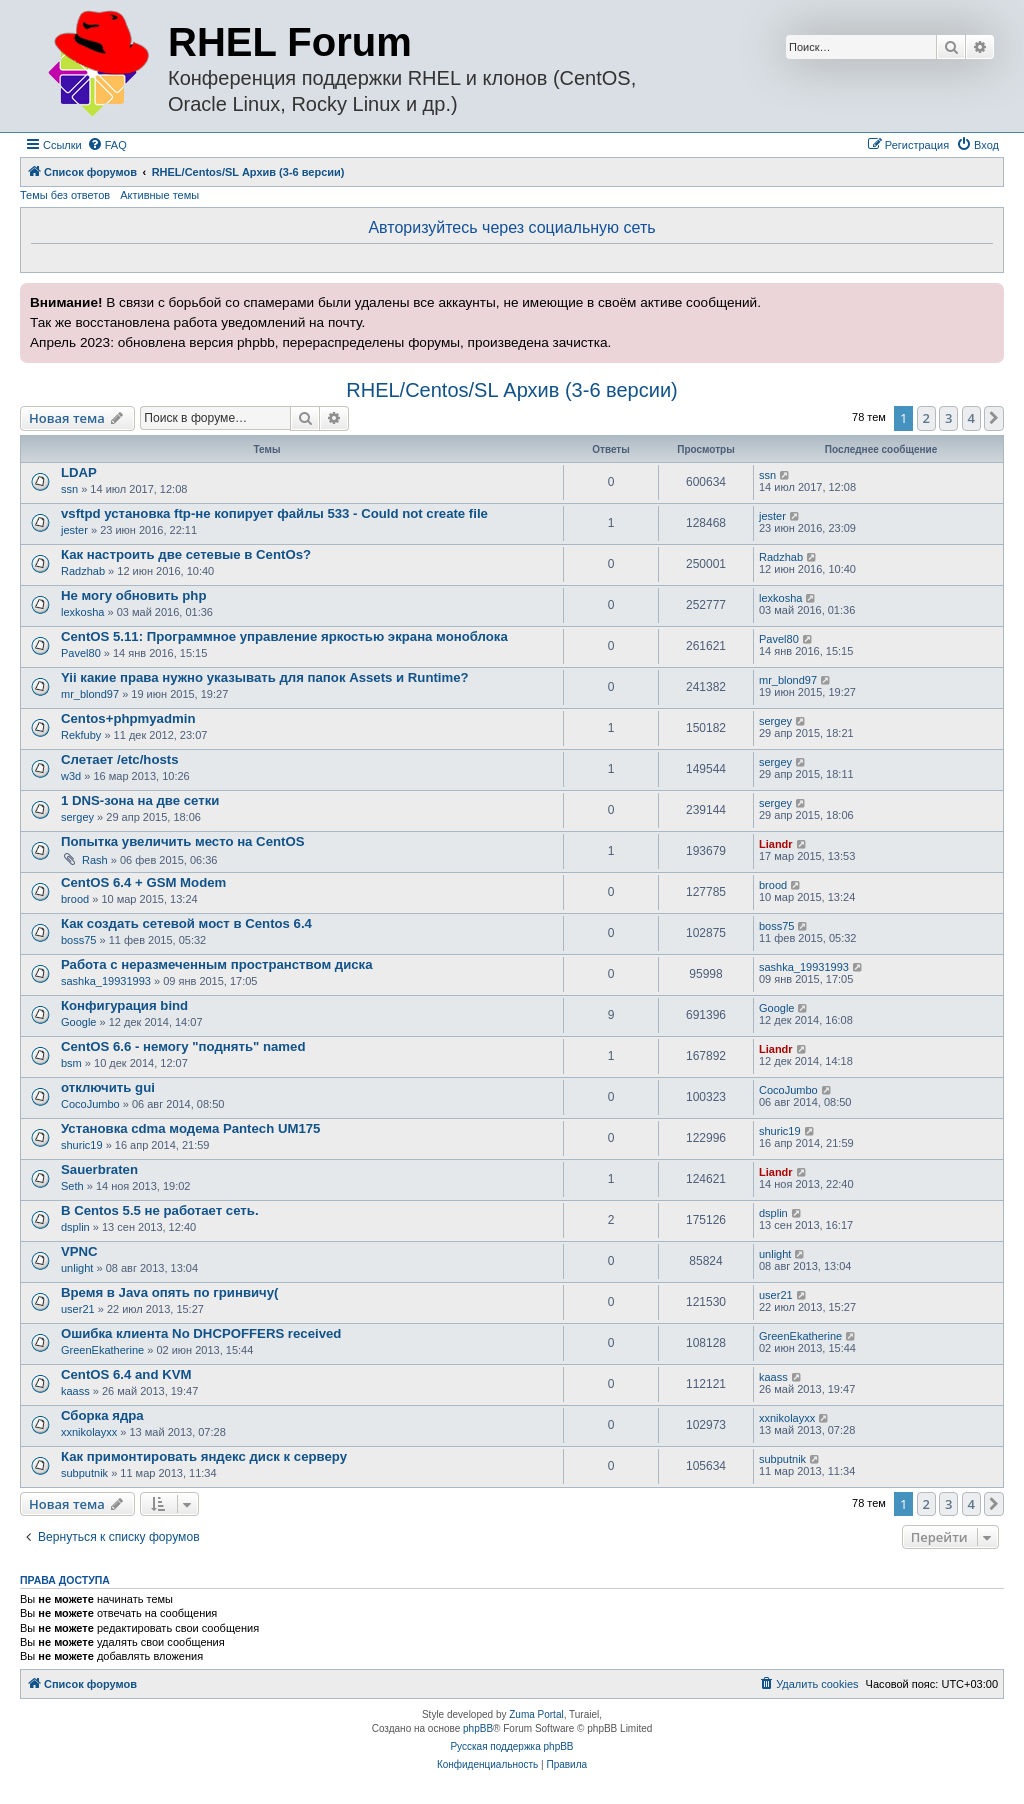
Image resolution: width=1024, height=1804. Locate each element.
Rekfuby (81, 735)
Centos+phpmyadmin (128, 718)
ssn (69, 489)
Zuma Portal (536, 1714)
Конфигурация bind (124, 1005)
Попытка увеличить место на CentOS (182, 841)
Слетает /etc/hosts (120, 759)
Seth (72, 1186)
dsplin (75, 1227)
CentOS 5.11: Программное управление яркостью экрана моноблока (284, 636)
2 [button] (926, 418)
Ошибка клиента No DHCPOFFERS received (201, 1333)
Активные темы (159, 195)
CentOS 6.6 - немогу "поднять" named (183, 1046)
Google (78, 1022)
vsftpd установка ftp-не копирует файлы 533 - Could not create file (274, 513)
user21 (78, 1309)
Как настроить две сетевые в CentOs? (186, 554)
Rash (95, 860)
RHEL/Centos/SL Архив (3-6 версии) (511, 390)
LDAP (79, 472)
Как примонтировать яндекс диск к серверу (204, 1456)
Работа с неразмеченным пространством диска (217, 964)
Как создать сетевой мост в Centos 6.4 (186, 923)
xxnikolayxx (89, 1432)
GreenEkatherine (102, 1350)
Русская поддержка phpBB (511, 1746)
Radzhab (83, 571)
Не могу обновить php (133, 595)
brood (75, 899)
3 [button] (948, 418)
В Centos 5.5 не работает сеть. (160, 1210)
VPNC (79, 1251)
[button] (994, 418)
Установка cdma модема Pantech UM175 (190, 1128)
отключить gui (108, 1087)
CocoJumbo (90, 1104)
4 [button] (971, 418)
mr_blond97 (90, 694)
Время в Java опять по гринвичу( (169, 1292)
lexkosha (82, 612)
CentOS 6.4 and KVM (126, 1374)
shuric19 (82, 1145)
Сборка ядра (102, 1415)
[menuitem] (107, 145)
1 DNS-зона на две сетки (140, 800)
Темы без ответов (65, 195)
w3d (71, 776)
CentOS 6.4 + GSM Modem (143, 882)
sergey (775, 721)
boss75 (78, 940)
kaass (75, 1391)
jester (74, 530)
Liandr (776, 844)
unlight (77, 1268)
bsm (71, 1063)
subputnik (84, 1473)
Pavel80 (81, 653)
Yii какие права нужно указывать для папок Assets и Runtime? (265, 677)
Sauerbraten (99, 1169)
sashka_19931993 (106, 981)
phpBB (478, 1728)
